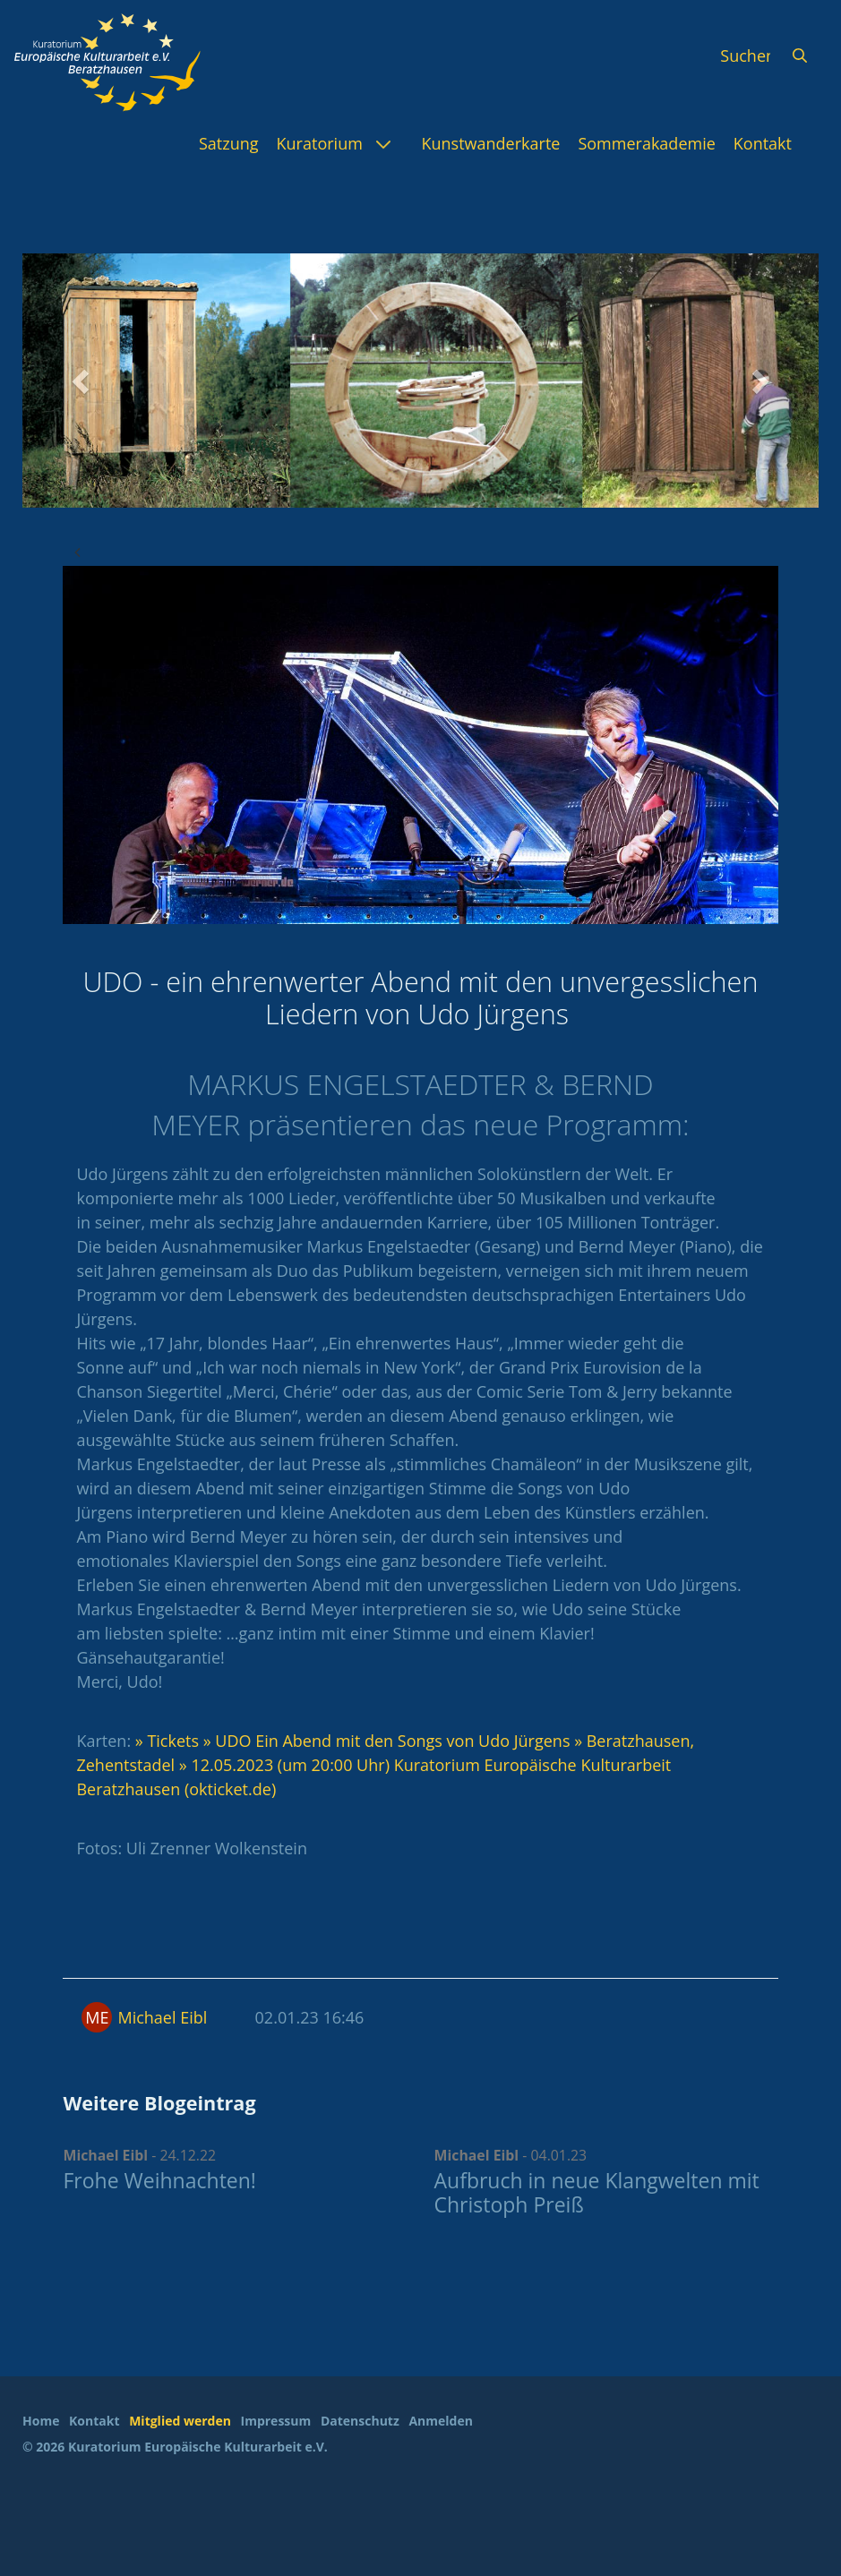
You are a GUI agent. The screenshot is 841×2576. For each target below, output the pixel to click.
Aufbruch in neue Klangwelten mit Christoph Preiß (596, 2193)
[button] (82, 380)
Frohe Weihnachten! (159, 2180)
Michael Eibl (162, 2017)
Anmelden (440, 2420)
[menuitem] (229, 143)
